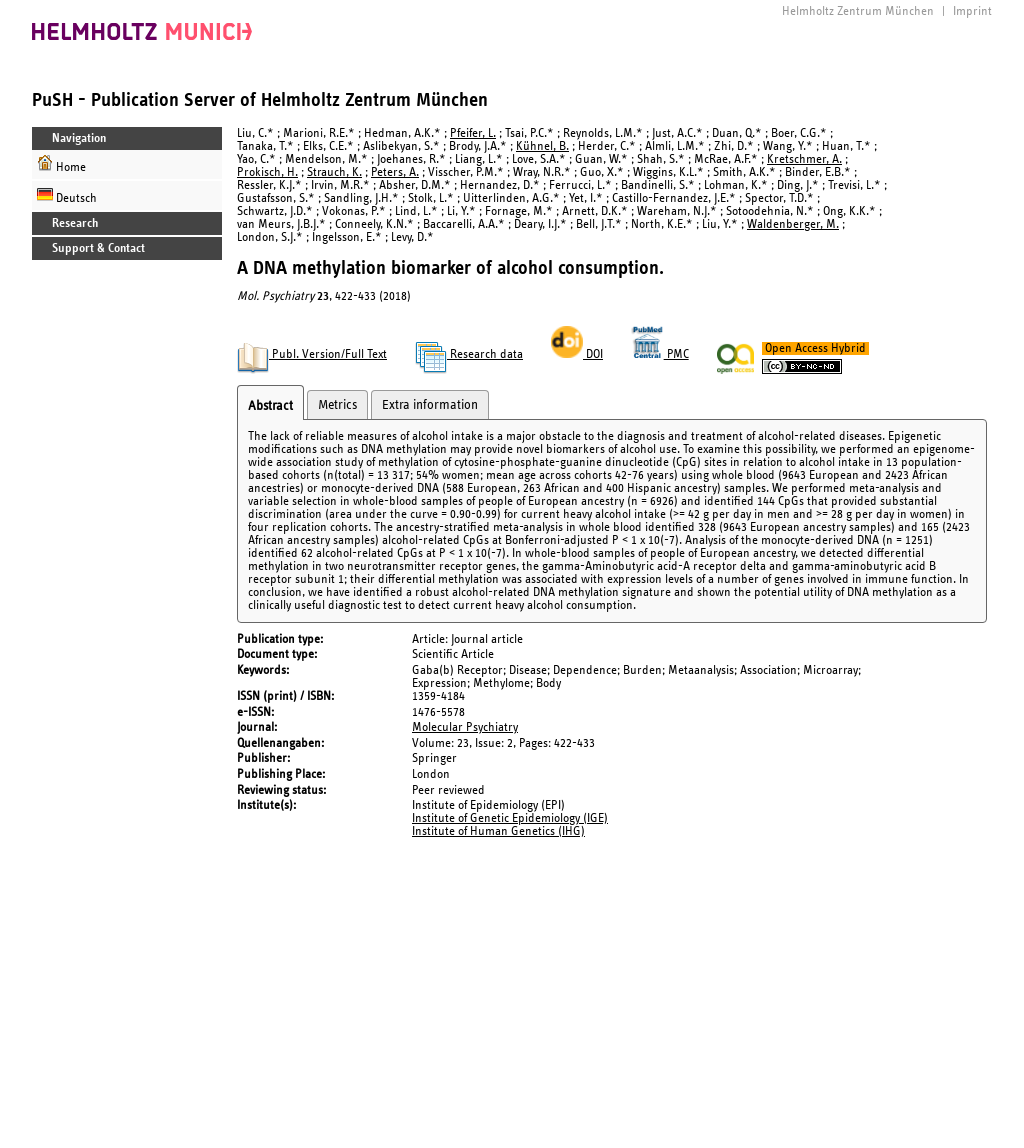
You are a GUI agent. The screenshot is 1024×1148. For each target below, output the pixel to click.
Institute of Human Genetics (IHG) (498, 831)
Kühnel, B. (542, 146)
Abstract (270, 406)
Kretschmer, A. (804, 159)
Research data (469, 354)
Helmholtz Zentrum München (858, 11)
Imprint (972, 11)
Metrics (337, 405)
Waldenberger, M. (793, 224)
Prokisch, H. (267, 172)
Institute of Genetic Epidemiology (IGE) (510, 818)
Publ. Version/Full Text (312, 354)
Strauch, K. (334, 172)
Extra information (430, 405)
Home (61, 164)
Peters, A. (395, 172)
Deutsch (67, 195)
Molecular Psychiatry (465, 727)
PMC (660, 354)
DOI (577, 354)
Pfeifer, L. (473, 133)
